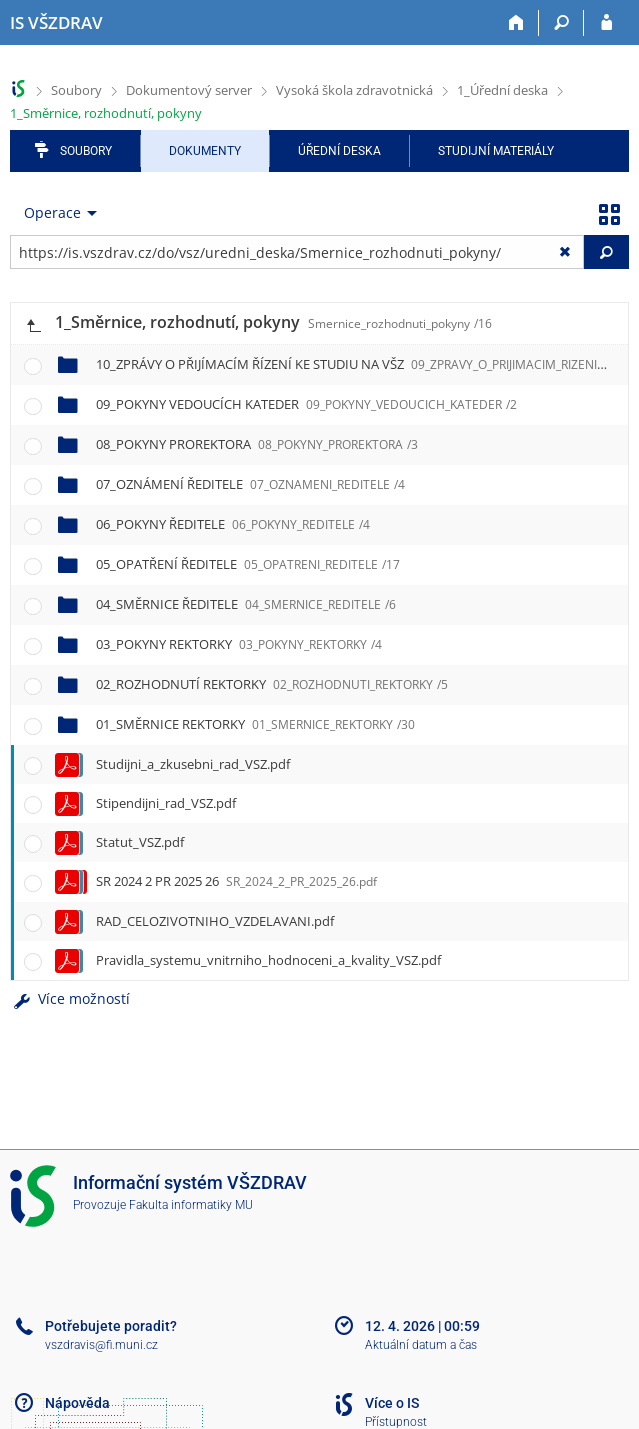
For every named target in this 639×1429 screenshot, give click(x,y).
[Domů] (516, 23)
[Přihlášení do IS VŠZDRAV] (606, 23)
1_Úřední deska (502, 90)
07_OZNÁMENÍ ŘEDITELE (250, 484)
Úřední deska (339, 151)
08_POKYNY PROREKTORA (257, 444)
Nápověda (77, 1403)
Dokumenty (205, 151)
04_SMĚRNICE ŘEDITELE (246, 604)
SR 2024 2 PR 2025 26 (236, 881)
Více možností (70, 998)
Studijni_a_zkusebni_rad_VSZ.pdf (193, 764)
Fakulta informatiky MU (191, 1205)
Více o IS (392, 1403)
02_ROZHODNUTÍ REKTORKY (272, 684)
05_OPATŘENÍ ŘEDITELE (248, 564)
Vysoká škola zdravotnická (354, 90)
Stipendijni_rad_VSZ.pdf (166, 803)
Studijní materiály (496, 151)
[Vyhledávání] (561, 23)
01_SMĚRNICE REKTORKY (255, 724)
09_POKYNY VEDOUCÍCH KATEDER (306, 404)
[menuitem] (56, 213)
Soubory (76, 90)
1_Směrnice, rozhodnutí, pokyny (106, 113)
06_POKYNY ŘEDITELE (233, 524)
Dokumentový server (189, 90)
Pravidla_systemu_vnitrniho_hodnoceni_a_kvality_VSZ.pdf (268, 960)
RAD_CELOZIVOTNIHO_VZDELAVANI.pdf (215, 921)
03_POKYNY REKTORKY (239, 644)
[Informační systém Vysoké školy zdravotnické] (56, 23)
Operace (52, 212)
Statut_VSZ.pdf (140, 842)
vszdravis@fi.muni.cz (101, 1345)
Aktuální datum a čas (421, 1345)
